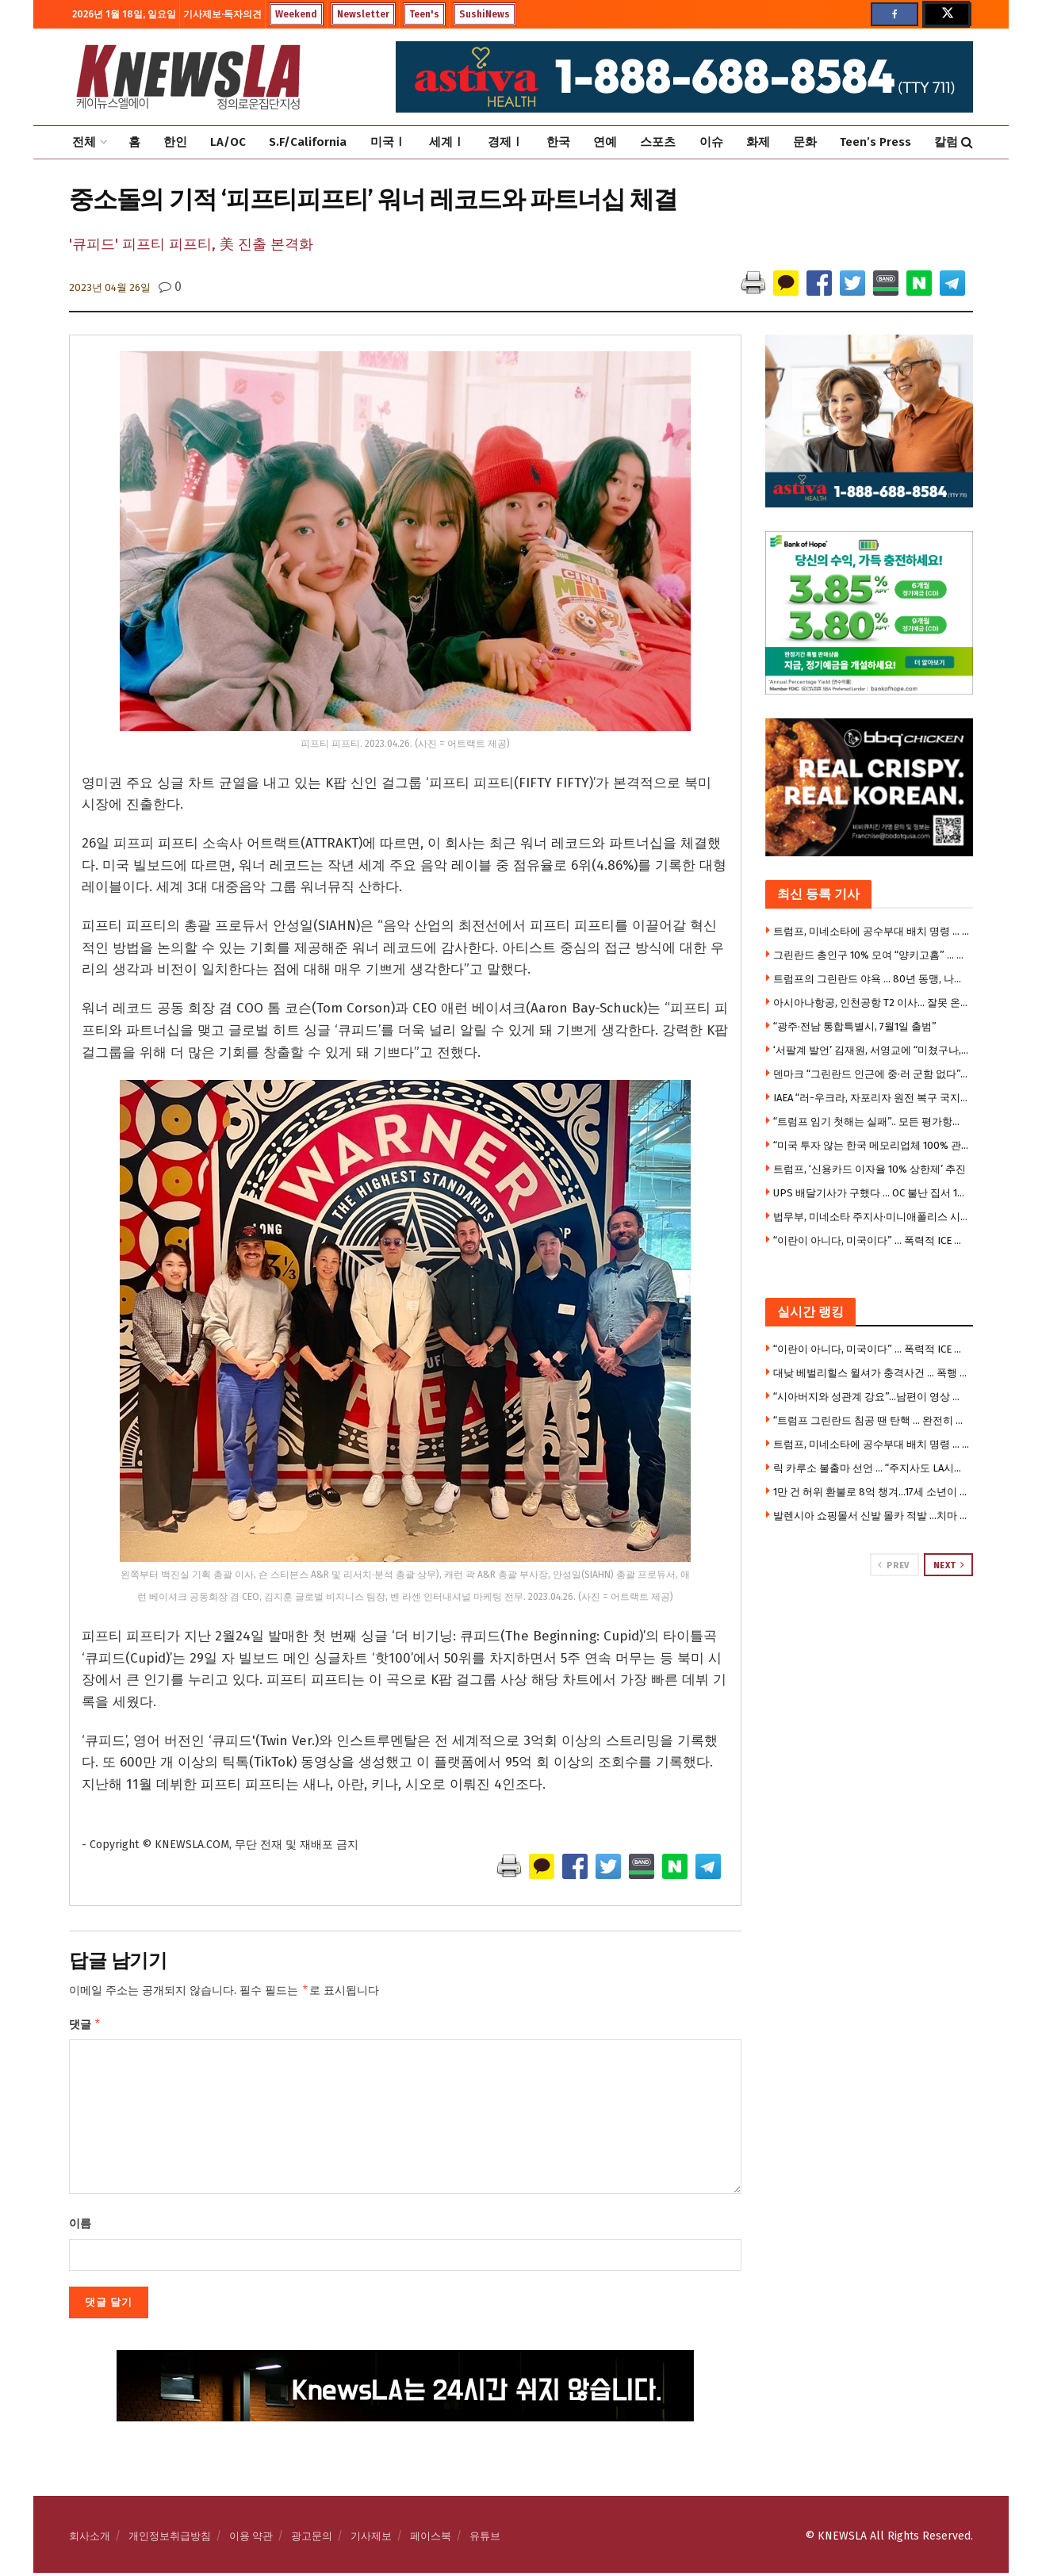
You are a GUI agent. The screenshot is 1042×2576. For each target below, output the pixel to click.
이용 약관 (251, 2539)
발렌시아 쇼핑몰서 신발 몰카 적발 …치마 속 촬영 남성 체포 (871, 1515)
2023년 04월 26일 (110, 287)
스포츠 (658, 142)
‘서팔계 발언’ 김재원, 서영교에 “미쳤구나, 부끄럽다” (871, 1050)
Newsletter (363, 14)
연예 (605, 142)
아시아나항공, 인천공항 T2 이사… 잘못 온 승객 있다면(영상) (871, 1003)
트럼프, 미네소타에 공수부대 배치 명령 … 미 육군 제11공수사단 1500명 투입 (871, 931)
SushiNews (484, 14)
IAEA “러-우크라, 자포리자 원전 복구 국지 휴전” (871, 1098)
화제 (758, 142)
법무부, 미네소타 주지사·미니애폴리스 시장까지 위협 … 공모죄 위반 (871, 1217)
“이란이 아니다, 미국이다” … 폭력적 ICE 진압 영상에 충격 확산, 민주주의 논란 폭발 (871, 1240)
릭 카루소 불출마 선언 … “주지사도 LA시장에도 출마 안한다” (871, 1468)
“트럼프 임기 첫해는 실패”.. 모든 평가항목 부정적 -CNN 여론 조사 (871, 1121)
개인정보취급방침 (169, 2539)
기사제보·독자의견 (222, 14)
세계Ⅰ (447, 142)
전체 (84, 142)
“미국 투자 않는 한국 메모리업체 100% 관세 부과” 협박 (871, 1145)
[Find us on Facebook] (894, 14)
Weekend (296, 14)
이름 (80, 2226)
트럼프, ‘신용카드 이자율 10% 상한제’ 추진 (869, 1169)
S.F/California (308, 142)
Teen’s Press (875, 142)
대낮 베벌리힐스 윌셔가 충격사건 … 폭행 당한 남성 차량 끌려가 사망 (871, 1373)
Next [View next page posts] (949, 1565)
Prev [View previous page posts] (893, 1565)
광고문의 (311, 2539)
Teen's (424, 14)
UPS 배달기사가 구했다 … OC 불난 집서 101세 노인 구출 (871, 1193)
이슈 (711, 142)
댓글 (85, 2026)
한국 (558, 142)
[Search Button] (967, 142)
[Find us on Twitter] (946, 14)
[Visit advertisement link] (869, 1636)
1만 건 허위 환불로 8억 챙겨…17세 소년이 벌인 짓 (871, 1492)
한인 (175, 142)
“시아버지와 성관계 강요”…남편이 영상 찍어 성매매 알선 (871, 1397)
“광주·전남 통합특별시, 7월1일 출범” (855, 1026)
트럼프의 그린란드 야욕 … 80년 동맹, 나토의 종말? (871, 979)
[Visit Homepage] (188, 77)
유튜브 (484, 2539)
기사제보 (371, 2539)
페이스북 (430, 2539)
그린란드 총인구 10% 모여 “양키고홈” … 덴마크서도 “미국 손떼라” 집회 (871, 955)
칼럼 (946, 142)
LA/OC (228, 142)
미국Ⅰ (388, 142)
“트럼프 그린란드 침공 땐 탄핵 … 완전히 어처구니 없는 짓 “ (871, 1420)
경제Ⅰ (505, 142)
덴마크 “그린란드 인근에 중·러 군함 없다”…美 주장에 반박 (871, 1074)
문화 (805, 142)
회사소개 (89, 2539)
